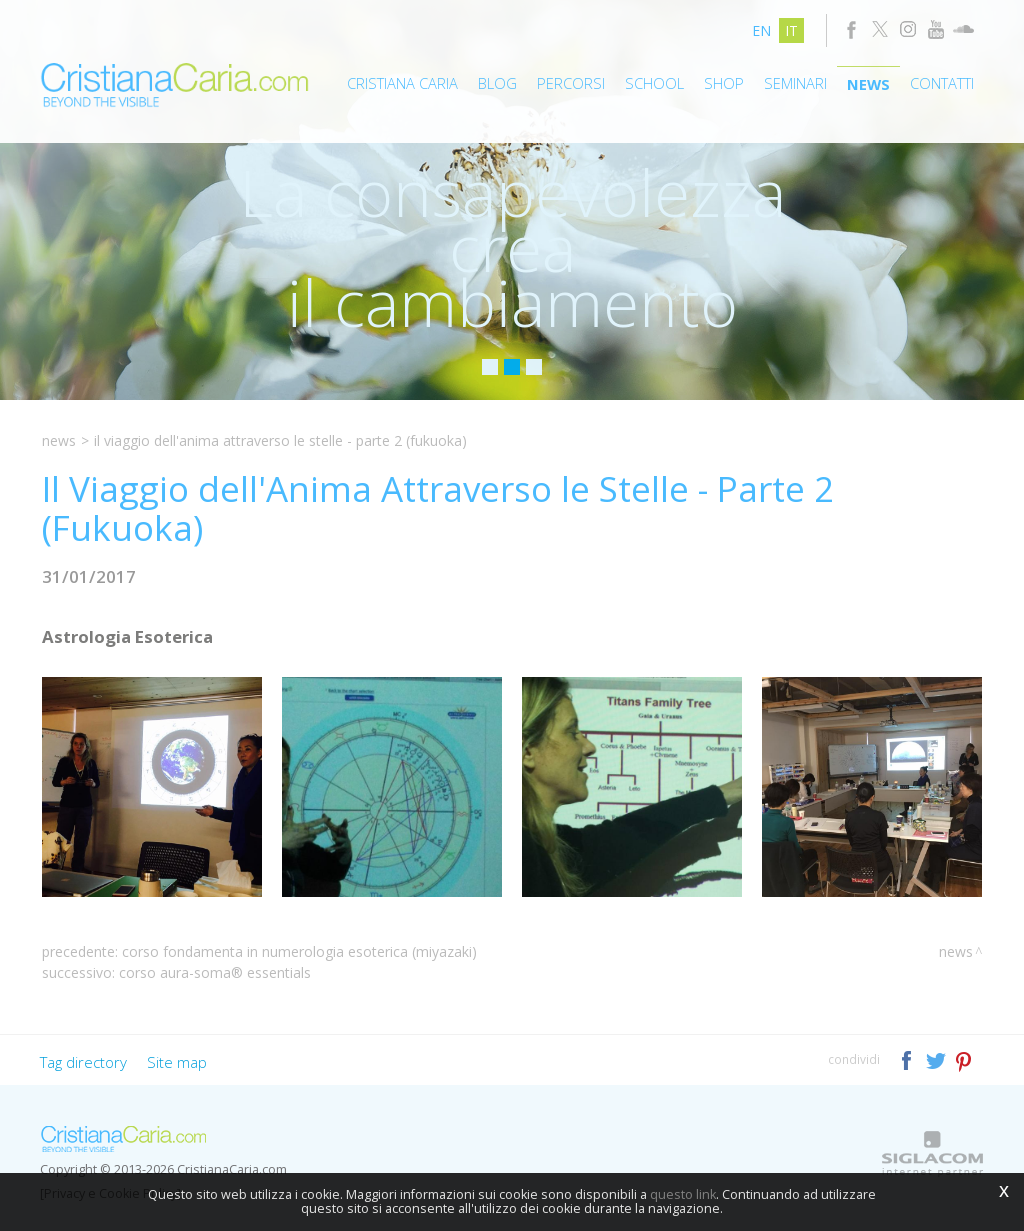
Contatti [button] (942, 83)
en (761, 30)
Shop (724, 83)
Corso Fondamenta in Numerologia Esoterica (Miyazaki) (299, 951)
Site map (177, 1062)
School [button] (654, 83)
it (791, 30)
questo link (683, 1194)
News (868, 84)
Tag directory (83, 1062)
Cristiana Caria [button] (402, 83)
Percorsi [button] (571, 83)
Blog (497, 83)
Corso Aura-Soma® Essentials (215, 972)
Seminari (795, 83)
